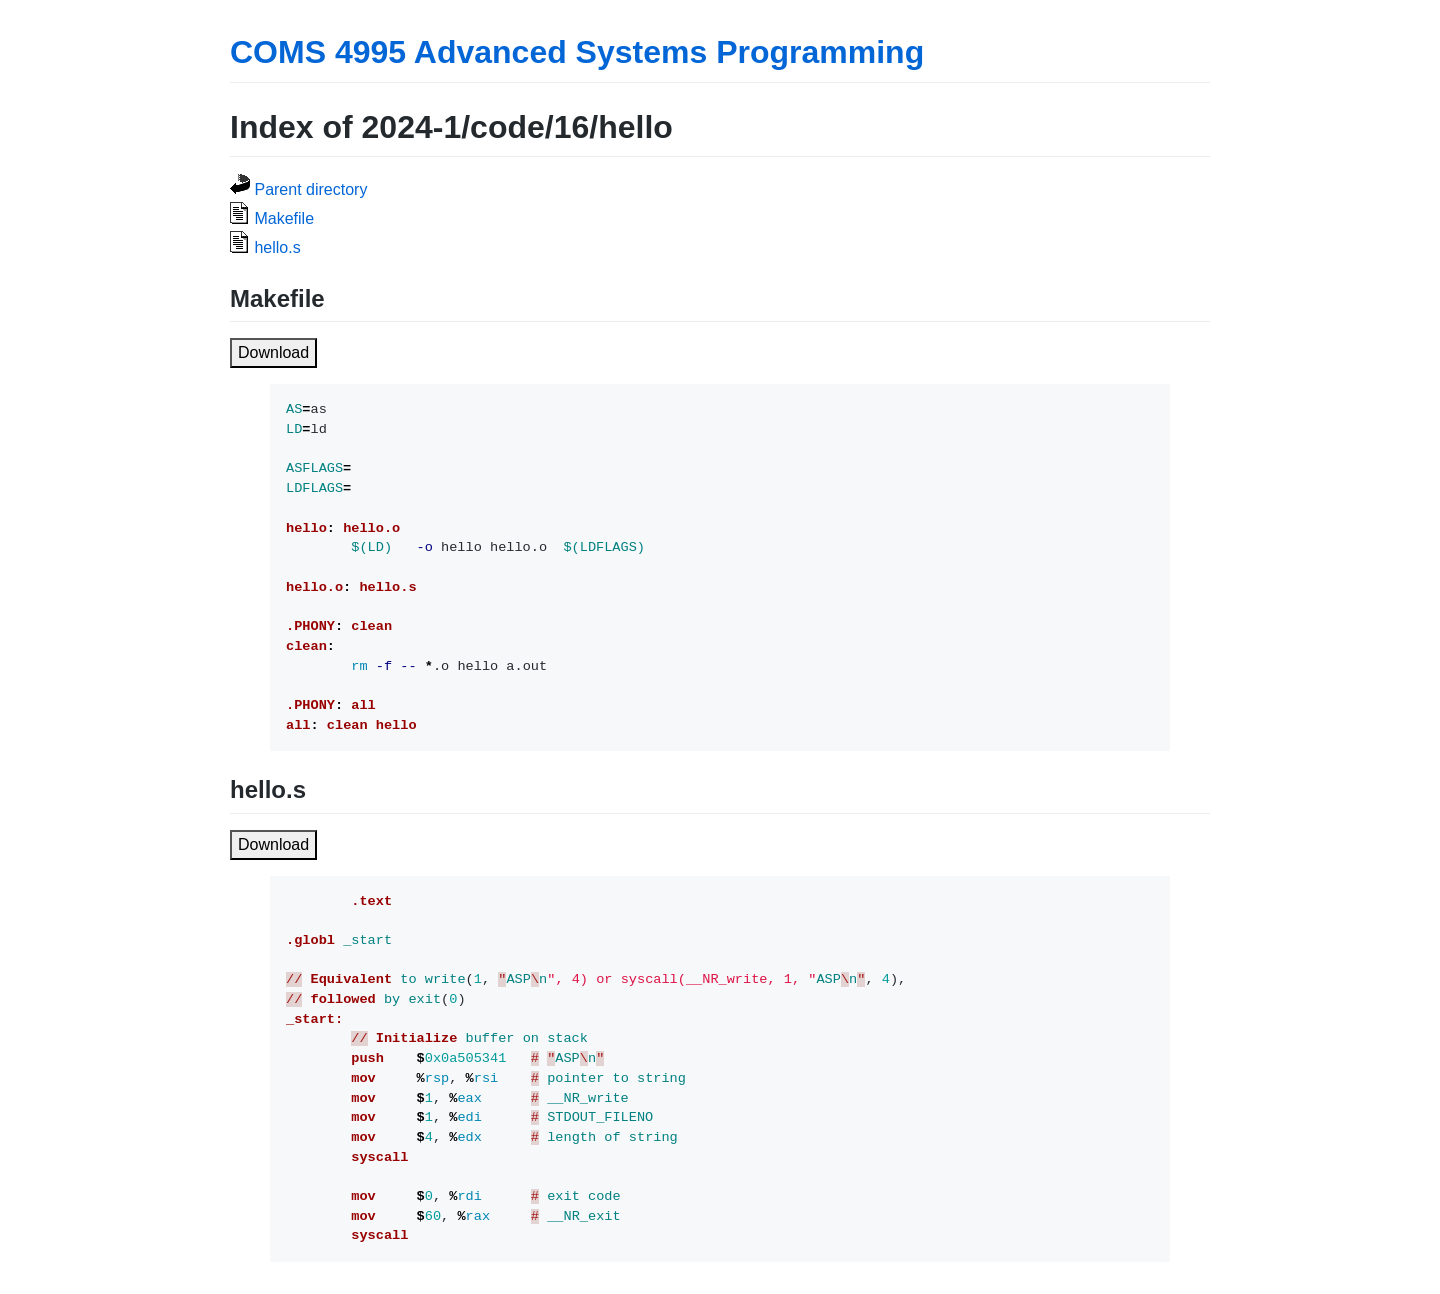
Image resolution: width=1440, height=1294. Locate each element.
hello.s (277, 247)
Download (273, 352)
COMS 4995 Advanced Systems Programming (577, 52)
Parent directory (310, 189)
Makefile (284, 218)
